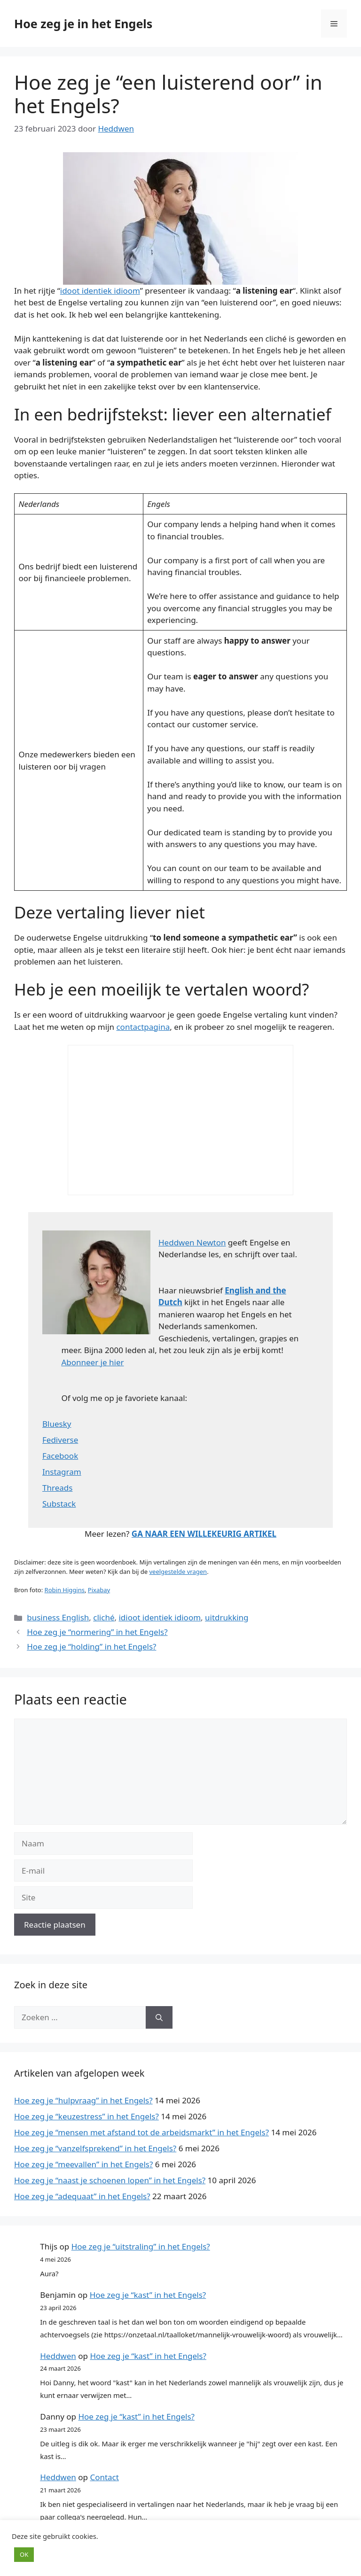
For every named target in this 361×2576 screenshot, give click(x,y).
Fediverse (60, 1439)
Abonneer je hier (92, 1362)
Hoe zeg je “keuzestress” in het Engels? (86, 2116)
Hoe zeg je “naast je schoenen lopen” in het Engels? (109, 2180)
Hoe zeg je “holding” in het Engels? (91, 1646)
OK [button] (24, 2554)
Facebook (60, 1455)
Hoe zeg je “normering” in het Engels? (97, 1632)
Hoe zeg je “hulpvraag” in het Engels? (83, 2100)
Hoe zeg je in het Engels (83, 23)
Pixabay (99, 1590)
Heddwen (58, 2355)
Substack (59, 1503)
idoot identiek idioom (100, 290)
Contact (104, 2477)
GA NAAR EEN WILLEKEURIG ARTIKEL (204, 1533)
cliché (103, 1617)
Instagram (61, 1471)
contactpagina (143, 1026)
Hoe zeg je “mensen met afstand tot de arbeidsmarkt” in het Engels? (141, 2132)
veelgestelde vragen (178, 1571)
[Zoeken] (159, 2017)
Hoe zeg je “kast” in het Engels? (148, 2294)
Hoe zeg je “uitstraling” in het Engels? (140, 2246)
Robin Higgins (65, 1590)
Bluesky (56, 1423)
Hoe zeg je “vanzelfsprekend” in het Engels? (95, 2148)
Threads (57, 1487)
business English (58, 1617)
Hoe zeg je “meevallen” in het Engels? (83, 2164)
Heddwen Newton (192, 1242)
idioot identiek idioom (159, 1617)
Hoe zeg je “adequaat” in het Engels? (82, 2196)
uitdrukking (227, 1617)
